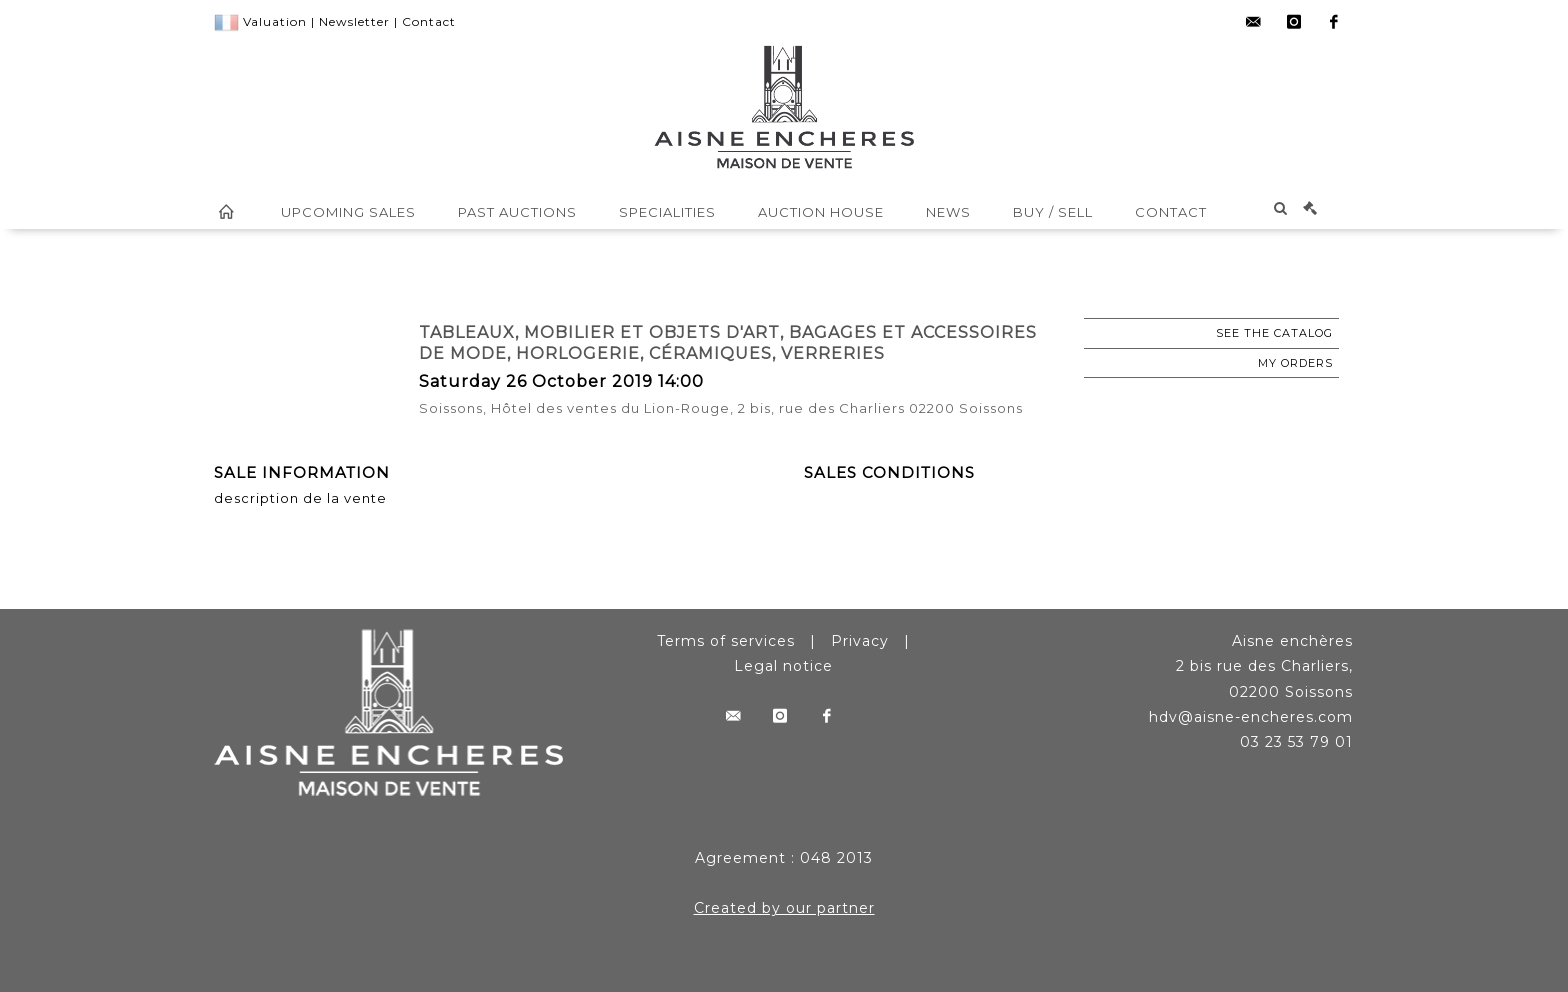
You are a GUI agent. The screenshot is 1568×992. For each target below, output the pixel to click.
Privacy (860, 641)
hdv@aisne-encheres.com (1251, 717)
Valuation (275, 21)
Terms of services (726, 641)
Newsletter (354, 21)
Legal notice (783, 666)
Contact (429, 21)
